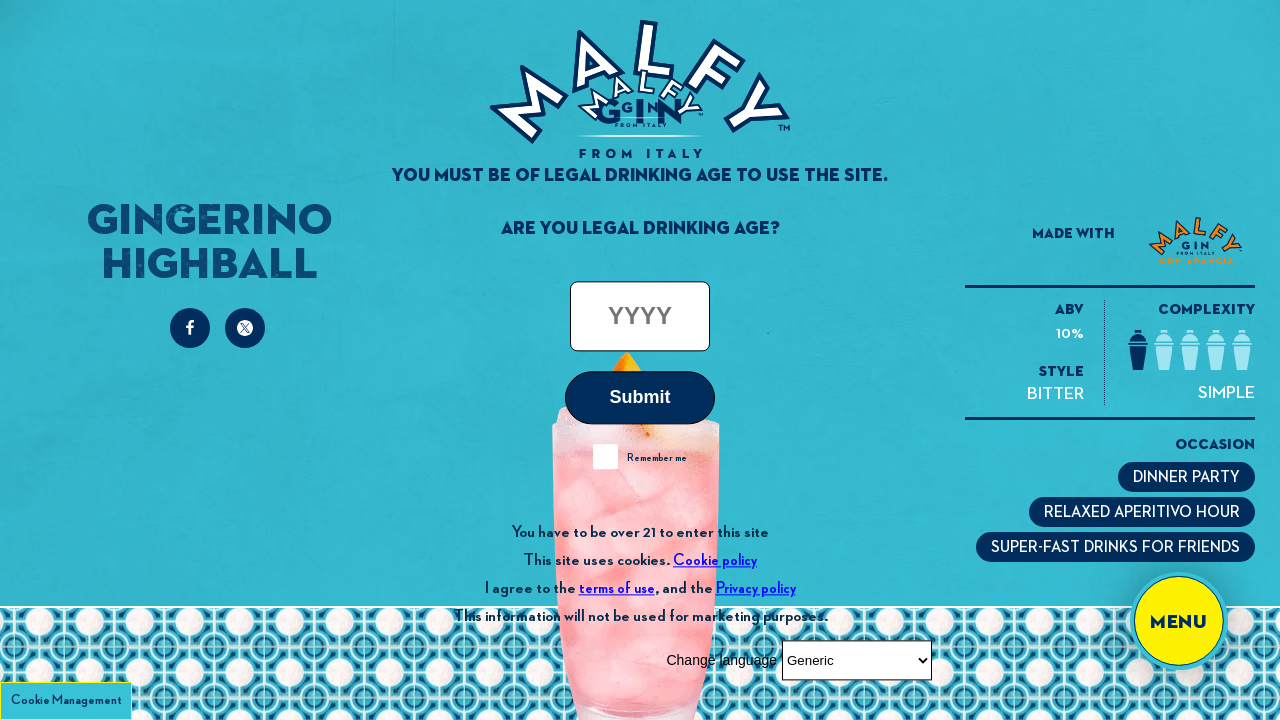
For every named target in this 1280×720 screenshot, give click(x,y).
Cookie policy (715, 560)
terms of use (617, 588)
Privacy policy (756, 588)
